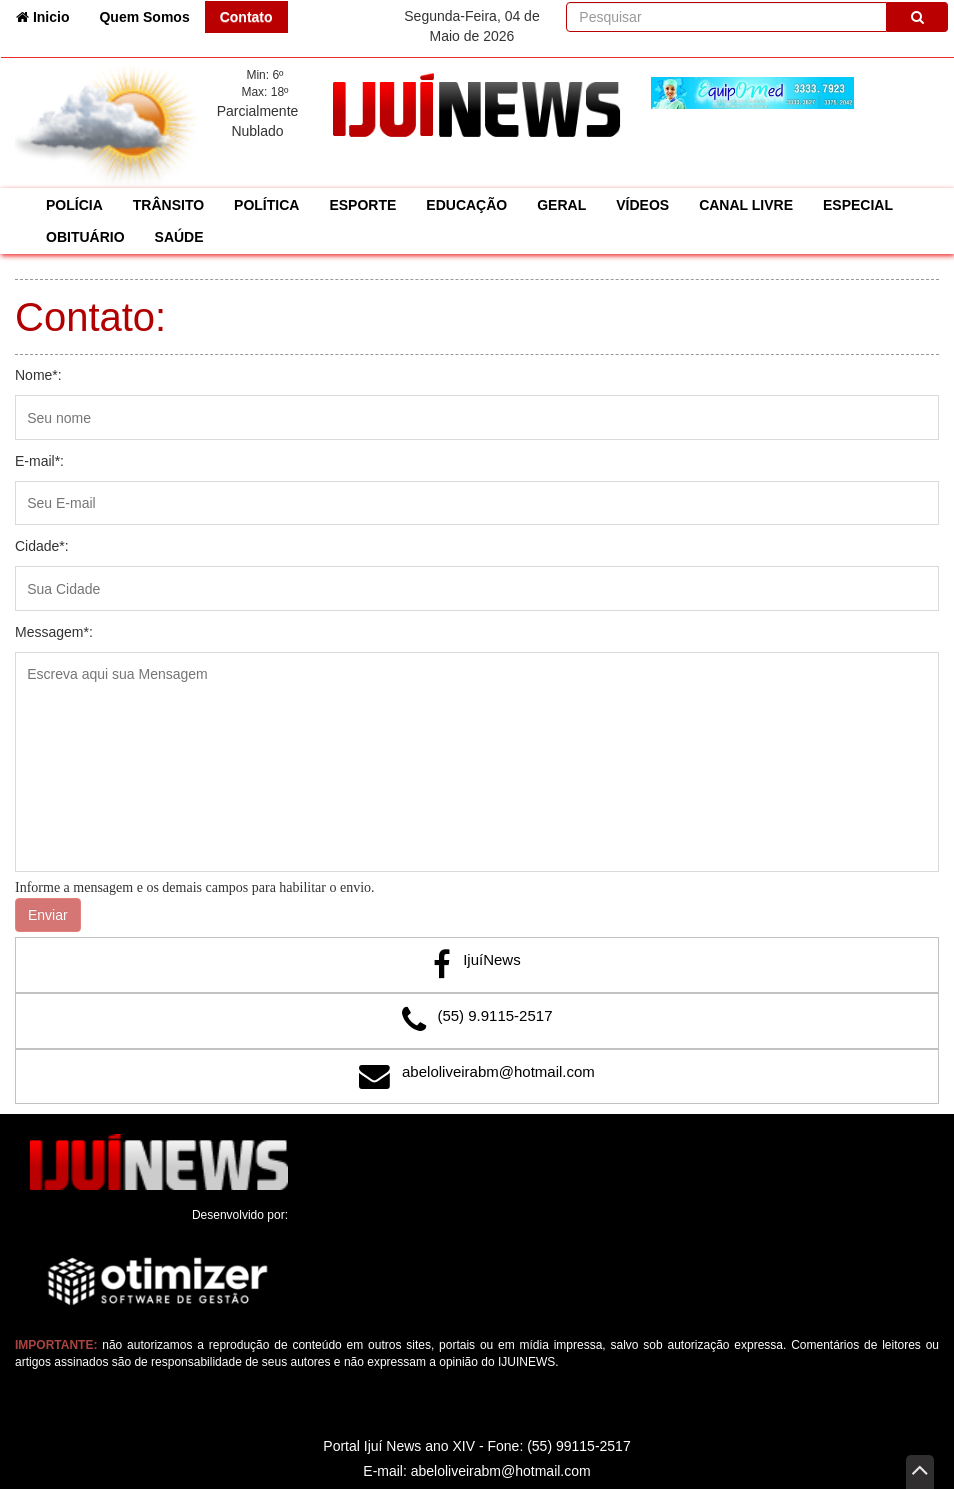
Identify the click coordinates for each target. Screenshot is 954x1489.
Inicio (50, 15)
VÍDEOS (642, 205)
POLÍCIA (74, 205)
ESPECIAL (858, 205)
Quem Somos (144, 17)
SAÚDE (179, 237)
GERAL (561, 205)
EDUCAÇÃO (466, 205)
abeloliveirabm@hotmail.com (498, 1071)
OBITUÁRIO (85, 237)
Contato (246, 17)
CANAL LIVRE (746, 205)
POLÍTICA (266, 205)
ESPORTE (362, 205)
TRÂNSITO (168, 205)
